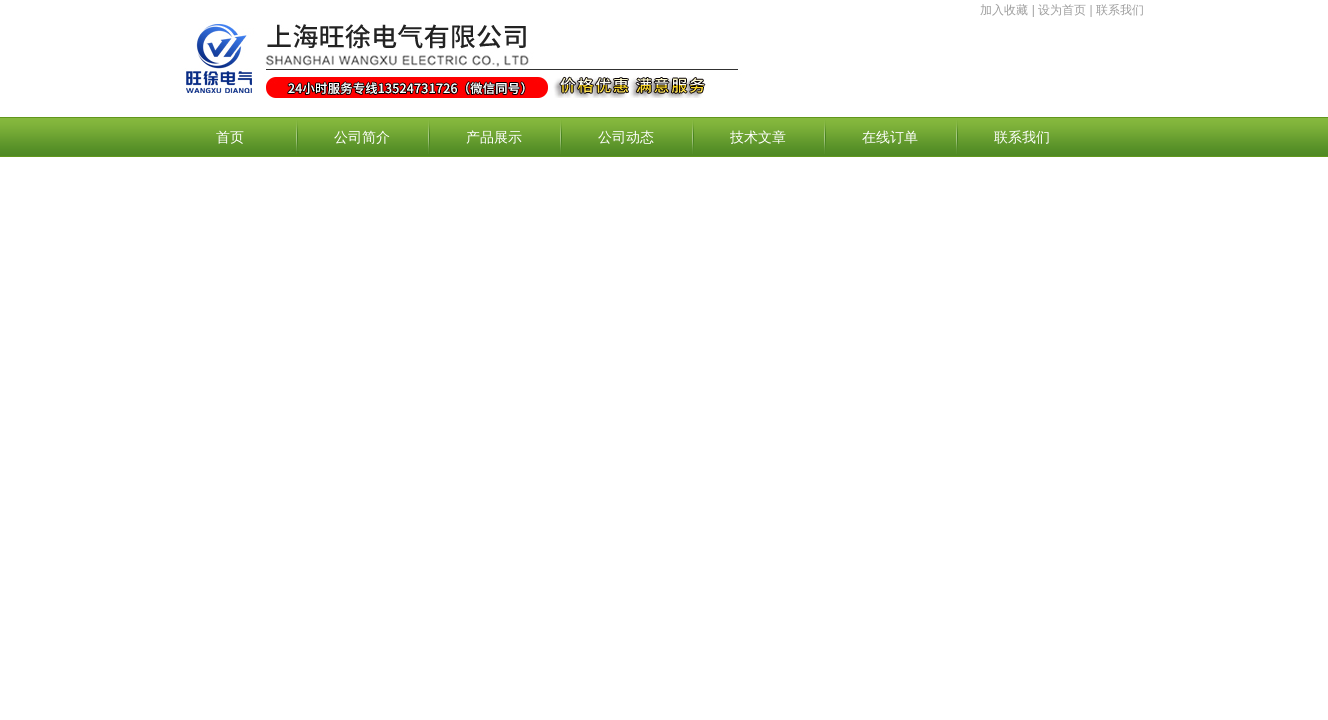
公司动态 (626, 137)
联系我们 (1120, 10)
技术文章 (758, 137)
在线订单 (890, 137)
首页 (230, 137)
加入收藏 (1004, 10)
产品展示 (494, 137)
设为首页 (1062, 10)
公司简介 (362, 137)
